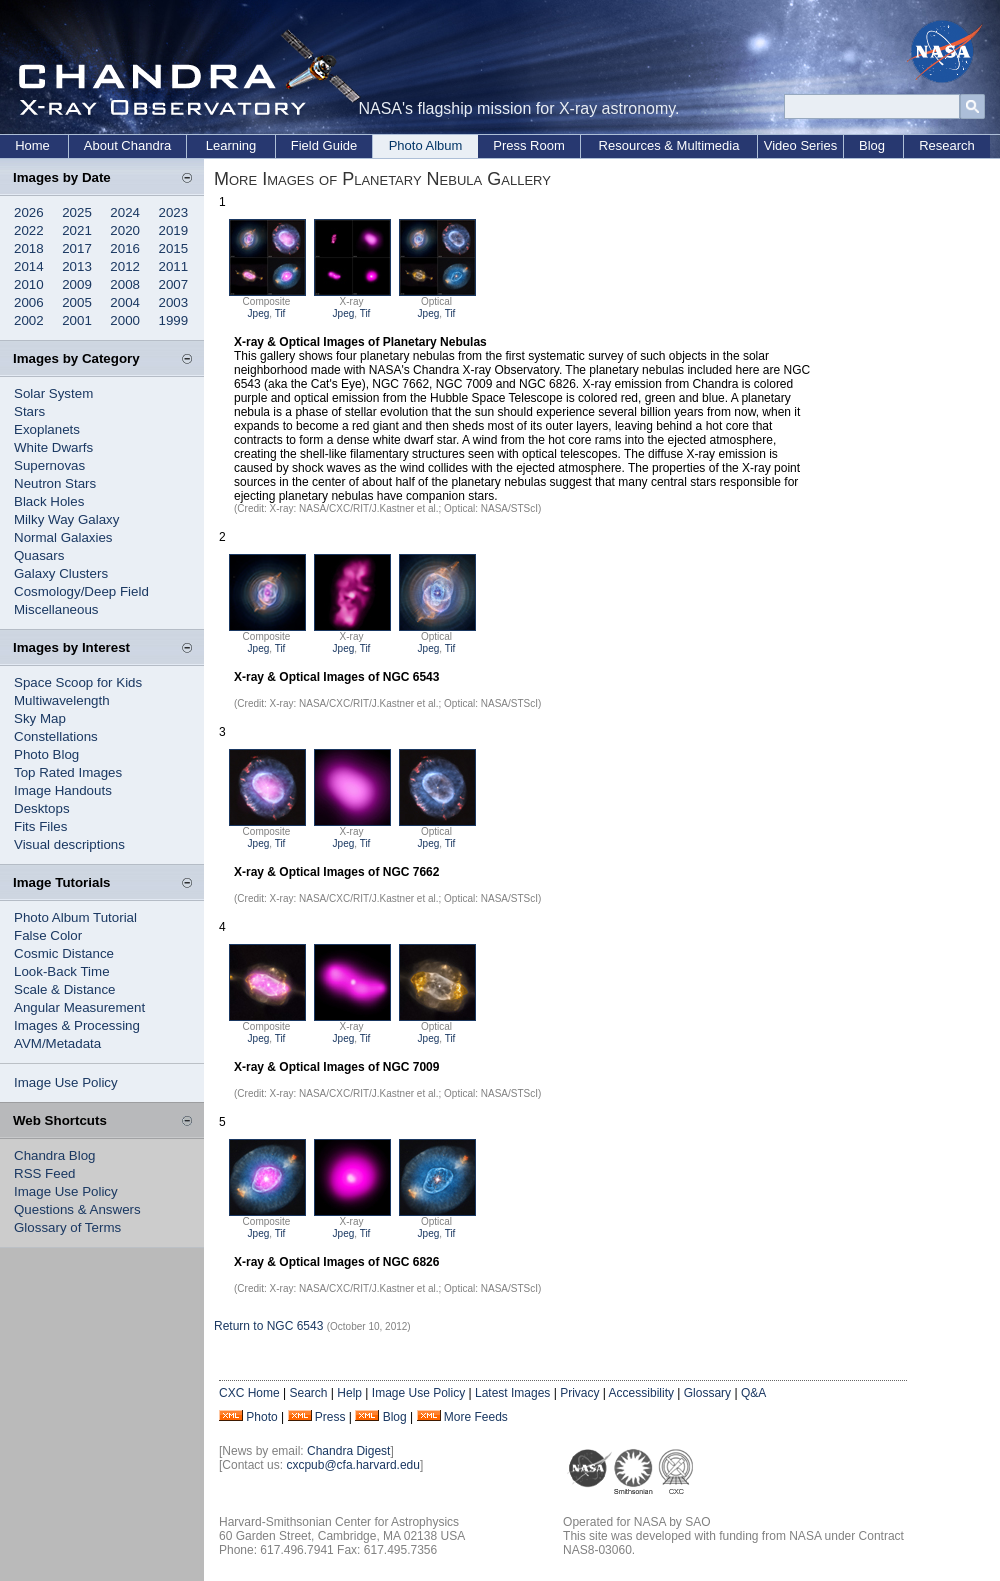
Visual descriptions (69, 844)
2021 (77, 230)
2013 (77, 266)
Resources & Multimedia (669, 145)
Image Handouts (63, 790)
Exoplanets (47, 429)
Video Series (800, 145)
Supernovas (49, 465)
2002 (29, 320)
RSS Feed (45, 1173)
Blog (872, 145)
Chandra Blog (55, 1155)
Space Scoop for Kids (78, 682)
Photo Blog (46, 754)
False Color (48, 935)
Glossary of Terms (67, 1227)
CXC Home (249, 1393)
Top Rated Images (68, 772)
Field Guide (324, 145)
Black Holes (49, 501)
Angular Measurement (79, 1007)
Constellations (56, 736)
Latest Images (512, 1393)
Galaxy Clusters (61, 573)
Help (349, 1393)
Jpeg (259, 313)
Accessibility (641, 1393)
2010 (29, 284)
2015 (174, 248)
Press (330, 1417)
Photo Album (426, 145)
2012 (125, 266)
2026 (29, 212)
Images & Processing (77, 1025)
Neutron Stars (55, 483)
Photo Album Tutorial (75, 917)
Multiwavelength (62, 700)
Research (947, 145)
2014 (29, 266)
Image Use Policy (66, 1082)
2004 (125, 302)
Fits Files (40, 826)
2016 (125, 248)
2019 (174, 230)
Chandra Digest (348, 1451)
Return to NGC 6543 (268, 1326)
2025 (77, 212)
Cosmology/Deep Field (81, 591)
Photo (261, 1417)
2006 (29, 302)
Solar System (53, 393)
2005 (77, 302)
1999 (174, 320)
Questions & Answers (77, 1209)
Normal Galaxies (63, 537)
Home (32, 145)
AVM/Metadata (57, 1043)
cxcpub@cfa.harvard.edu (353, 1465)
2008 (125, 284)
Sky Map (40, 718)
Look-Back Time (62, 971)
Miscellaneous (56, 609)
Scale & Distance (65, 989)
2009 (77, 284)
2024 (125, 212)
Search (308, 1393)
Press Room (529, 145)
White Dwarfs (53, 447)
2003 (174, 302)
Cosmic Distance (64, 953)
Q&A (753, 1393)
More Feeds (476, 1417)
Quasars (39, 555)
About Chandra (127, 145)
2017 (77, 248)
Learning (231, 145)
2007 (174, 284)
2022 (29, 230)
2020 (125, 230)
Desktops (42, 808)
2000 (125, 320)
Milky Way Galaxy (66, 519)
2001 (77, 320)
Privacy (579, 1393)
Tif (280, 313)
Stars (29, 411)
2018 (29, 248)
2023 (174, 212)
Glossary (707, 1393)
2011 (174, 266)
